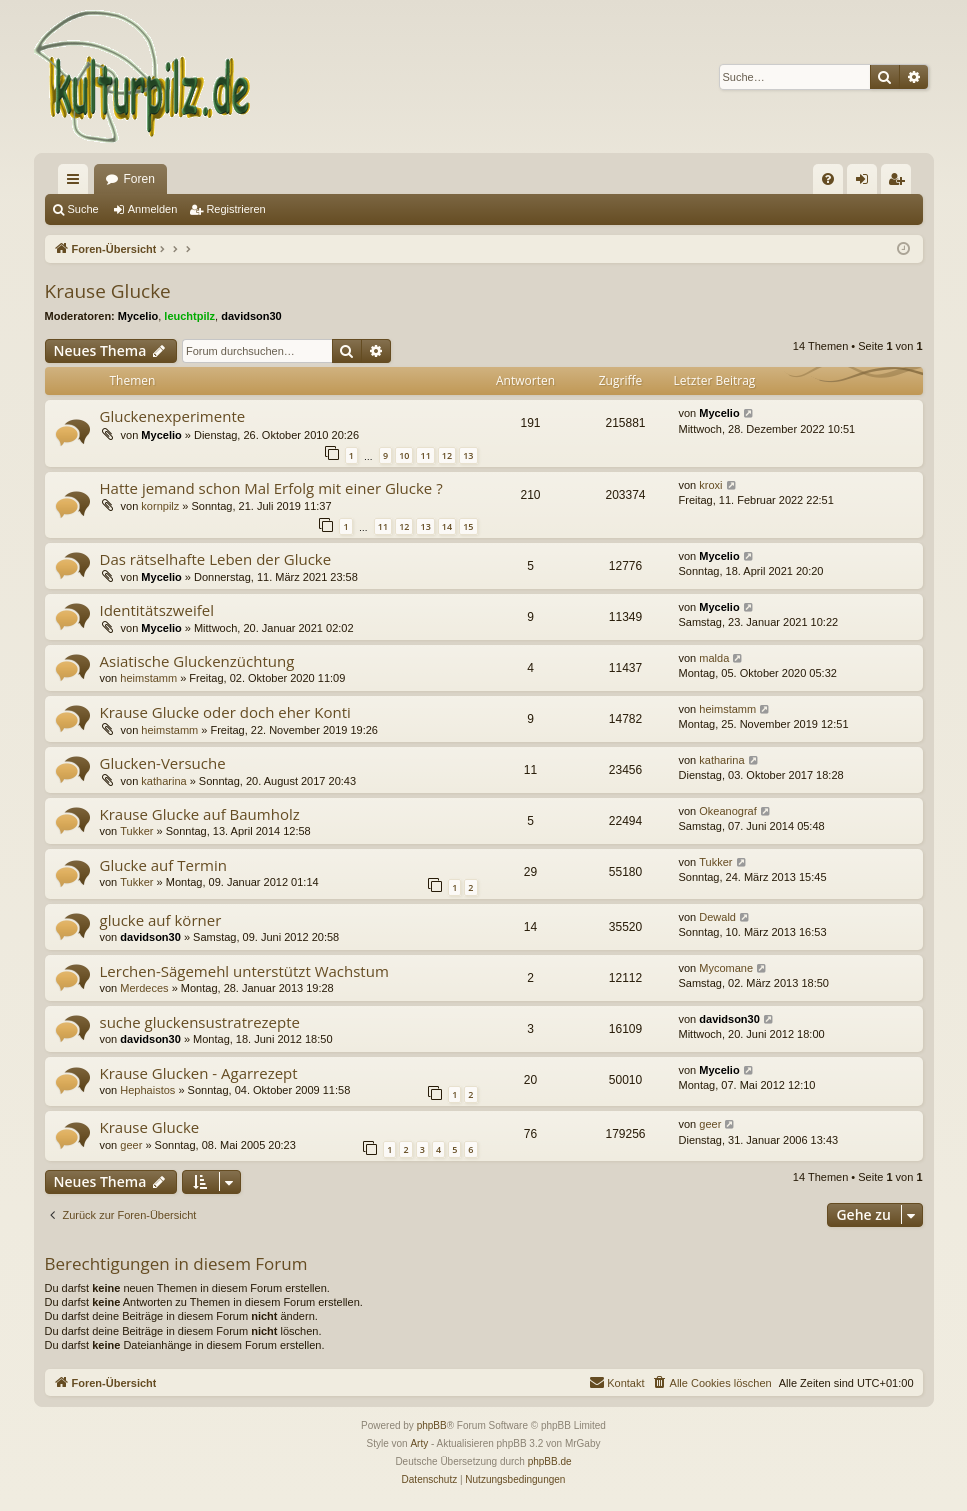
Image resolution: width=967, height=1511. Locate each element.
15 (468, 526)
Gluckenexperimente (173, 416)
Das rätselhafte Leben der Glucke (216, 559)
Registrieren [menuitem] (899, 183)
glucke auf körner (161, 920)
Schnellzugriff (77, 183)
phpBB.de (550, 1461)
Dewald (717, 917)
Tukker (136, 831)
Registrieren (235, 209)
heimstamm (148, 678)
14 (447, 526)
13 (468, 455)
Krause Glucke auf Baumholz (200, 814)
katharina (163, 781)
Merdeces (144, 988)
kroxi (710, 485)
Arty (419, 1443)
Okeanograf (727, 811)
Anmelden (153, 209)
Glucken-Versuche (163, 763)
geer (131, 1145)
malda (714, 658)
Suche (83, 209)
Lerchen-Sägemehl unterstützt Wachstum (244, 971)
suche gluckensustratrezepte (200, 1022)
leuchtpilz (189, 316)
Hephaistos (147, 1090)
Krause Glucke (108, 291)
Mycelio (138, 316)
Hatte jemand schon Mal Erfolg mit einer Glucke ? (271, 488)
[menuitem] (828, 179)
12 (447, 455)
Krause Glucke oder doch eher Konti (225, 712)
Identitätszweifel (157, 610)
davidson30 (251, 316)
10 (404, 455)
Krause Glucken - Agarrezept (199, 1073)
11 (425, 455)
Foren (139, 179)
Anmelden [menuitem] (865, 183)
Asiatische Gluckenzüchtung (197, 661)
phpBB (432, 1425)
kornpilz (160, 506)
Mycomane (726, 968)
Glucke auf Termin (163, 865)
